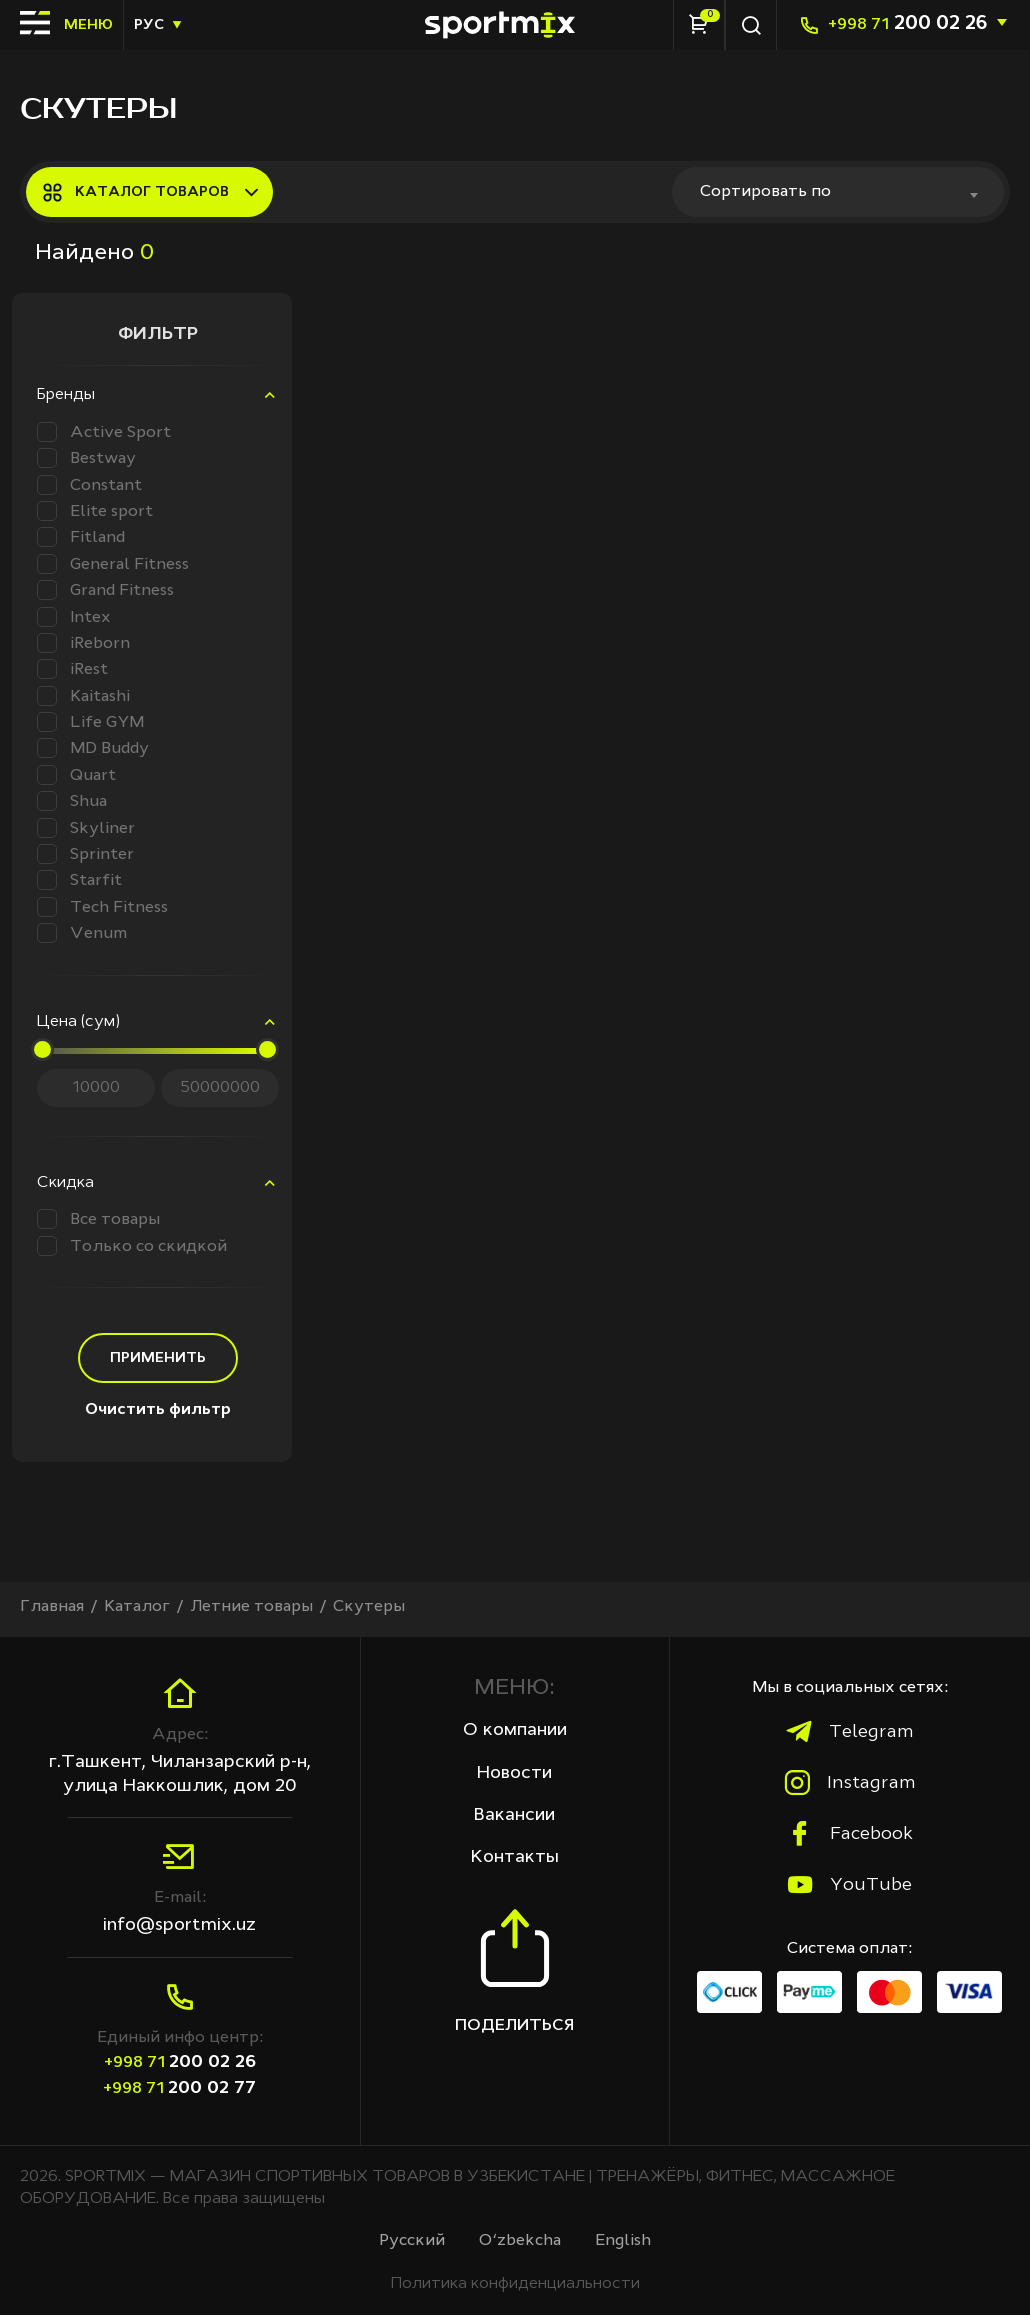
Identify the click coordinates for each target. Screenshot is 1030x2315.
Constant (89, 485)
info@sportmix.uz (179, 1925)
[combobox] (838, 192)
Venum (82, 933)
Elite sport (95, 511)
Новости (514, 1773)
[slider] (42, 1049)
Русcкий (412, 2241)
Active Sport (104, 432)
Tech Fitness (102, 907)
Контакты (515, 1857)
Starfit (79, 880)
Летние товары (251, 1607)
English (623, 2241)
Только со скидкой (132, 1246)
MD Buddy (93, 748)
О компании (515, 1730)
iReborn (83, 643)
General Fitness (113, 564)
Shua (72, 801)
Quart (76, 775)
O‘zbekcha (520, 2241)
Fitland (81, 537)
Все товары (98, 1219)
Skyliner (86, 828)
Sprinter (85, 854)
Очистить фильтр (158, 1410)
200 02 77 (179, 2088)
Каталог (137, 1607)
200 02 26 (907, 24)
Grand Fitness (105, 590)
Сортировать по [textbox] (765, 192)
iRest (72, 669)
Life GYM (90, 722)
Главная (52, 1607)
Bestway (86, 458)
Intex (74, 617)
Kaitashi (83, 696)
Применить (158, 1358)
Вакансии (514, 1815)
